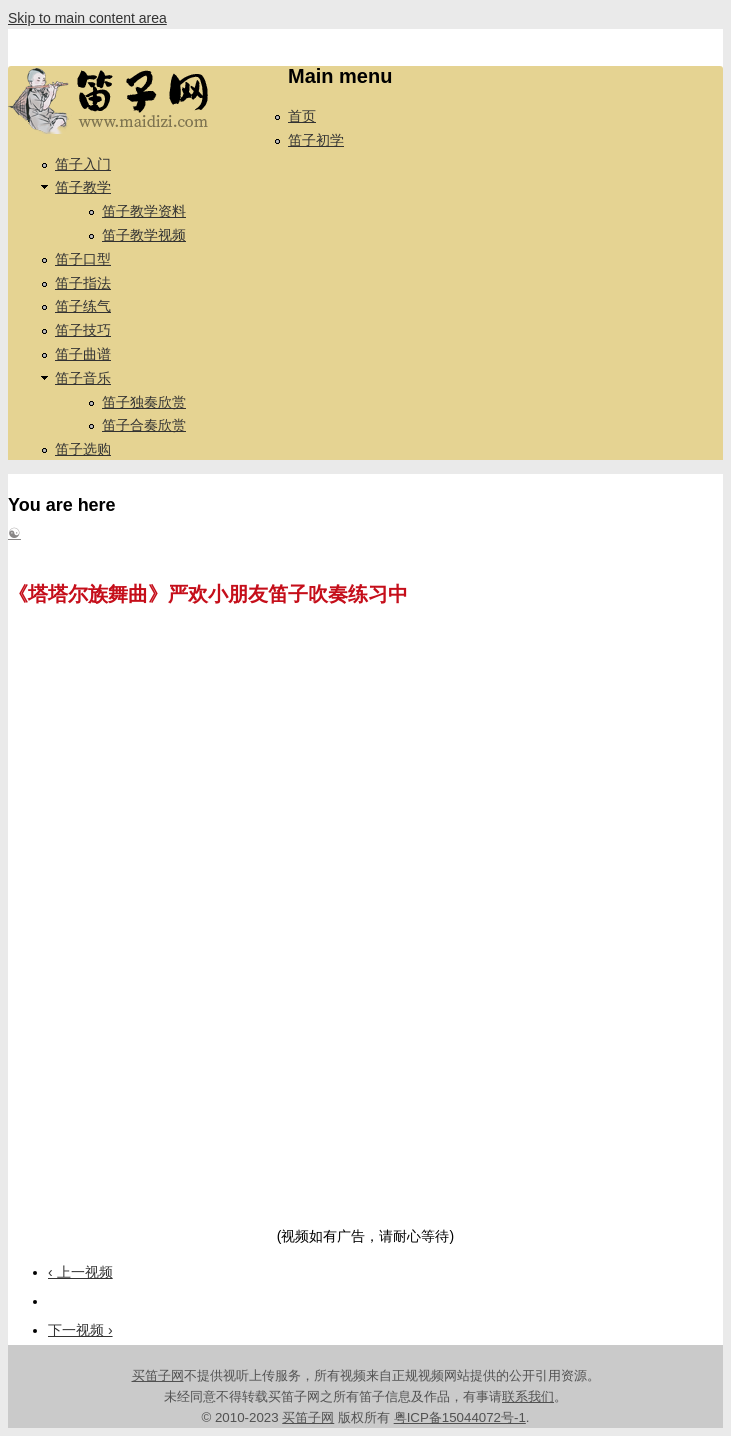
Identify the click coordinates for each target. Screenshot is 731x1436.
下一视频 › (80, 1330)
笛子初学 (316, 140)
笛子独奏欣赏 (144, 402)
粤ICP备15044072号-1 (460, 1417)
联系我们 (528, 1396)
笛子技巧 (83, 330)
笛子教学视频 (144, 235)
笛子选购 (83, 449)
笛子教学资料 (144, 211)
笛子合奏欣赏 (144, 425)
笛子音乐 (83, 378)
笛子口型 (83, 259)
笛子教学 (83, 187)
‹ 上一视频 (80, 1272)
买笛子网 (158, 1375)
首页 (302, 116)
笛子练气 (83, 306)
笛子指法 (83, 283)
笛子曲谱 (83, 354)
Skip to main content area (87, 18)
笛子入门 (83, 164)
